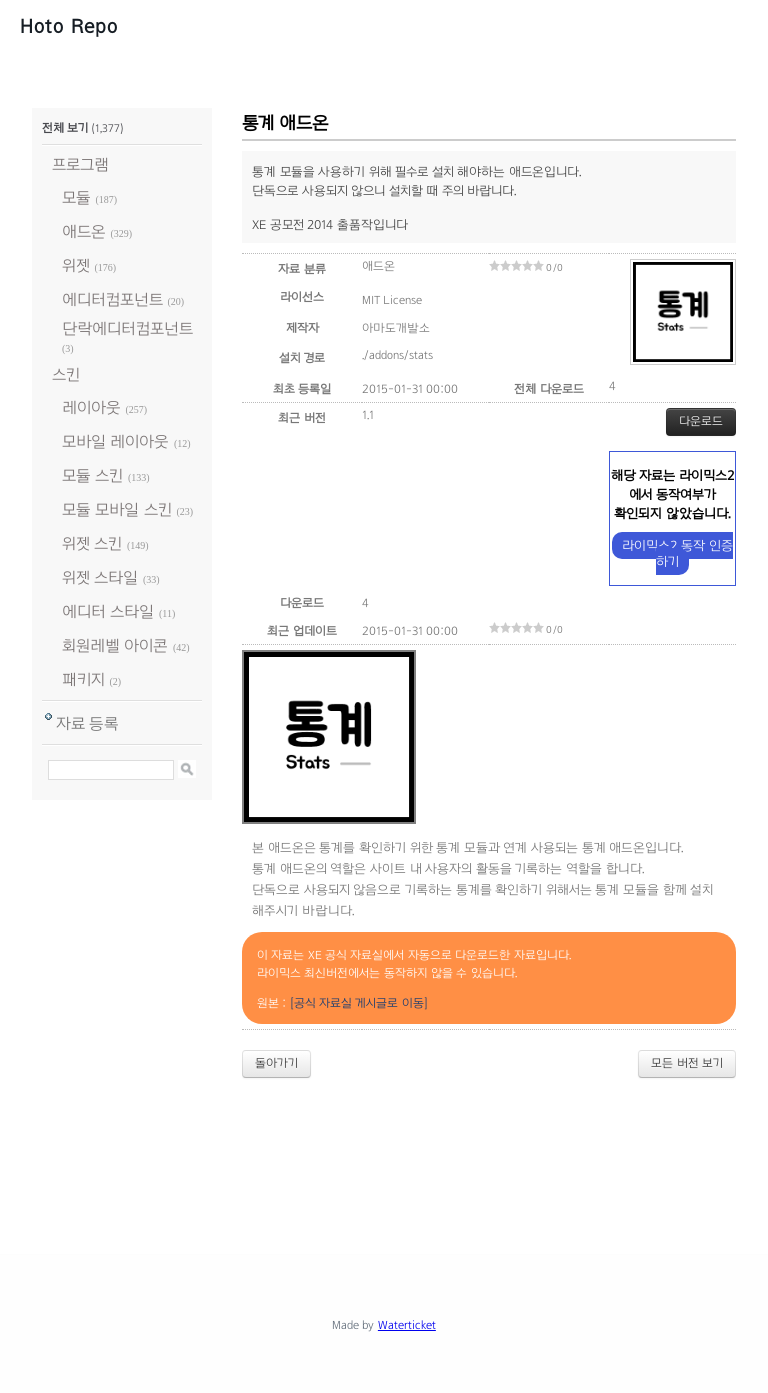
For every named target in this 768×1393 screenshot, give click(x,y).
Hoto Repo (69, 26)
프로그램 (80, 164)
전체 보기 (65, 128)
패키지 (83, 679)
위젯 (76, 265)
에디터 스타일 (108, 611)
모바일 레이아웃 (115, 441)
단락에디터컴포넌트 (127, 328)
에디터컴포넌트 (112, 299)
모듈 (76, 197)
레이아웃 (91, 407)
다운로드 (701, 421)
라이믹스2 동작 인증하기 (677, 553)
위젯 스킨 (92, 543)
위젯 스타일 (100, 577)
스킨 (66, 374)
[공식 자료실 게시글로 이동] (359, 1003)
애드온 (84, 231)
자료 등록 (87, 723)
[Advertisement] (396, 1149)
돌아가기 (276, 1063)
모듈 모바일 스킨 (117, 509)
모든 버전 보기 (687, 1063)
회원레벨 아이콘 (115, 645)
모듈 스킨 (92, 475)
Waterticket (407, 1325)
